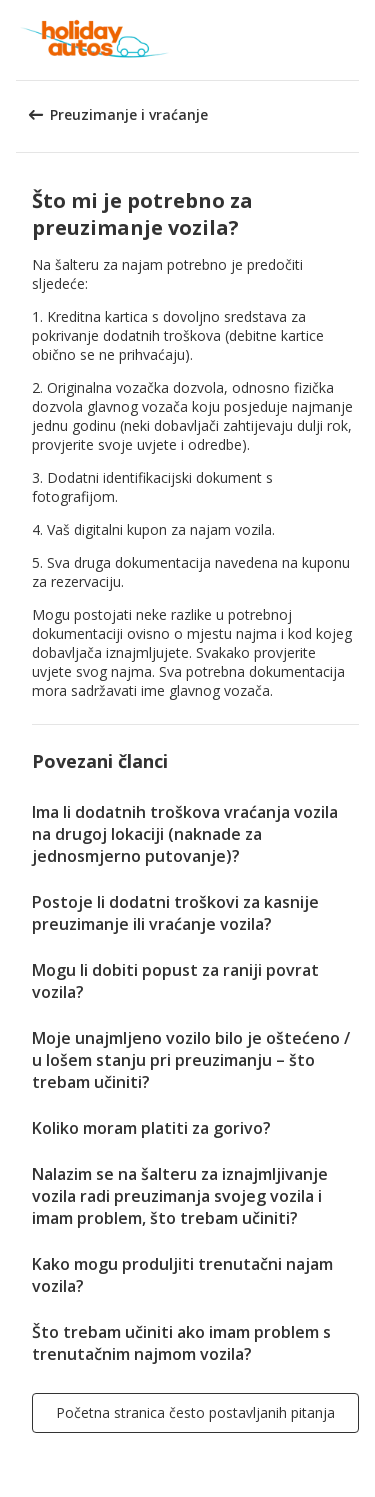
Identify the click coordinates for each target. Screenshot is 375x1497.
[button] (353, 40)
